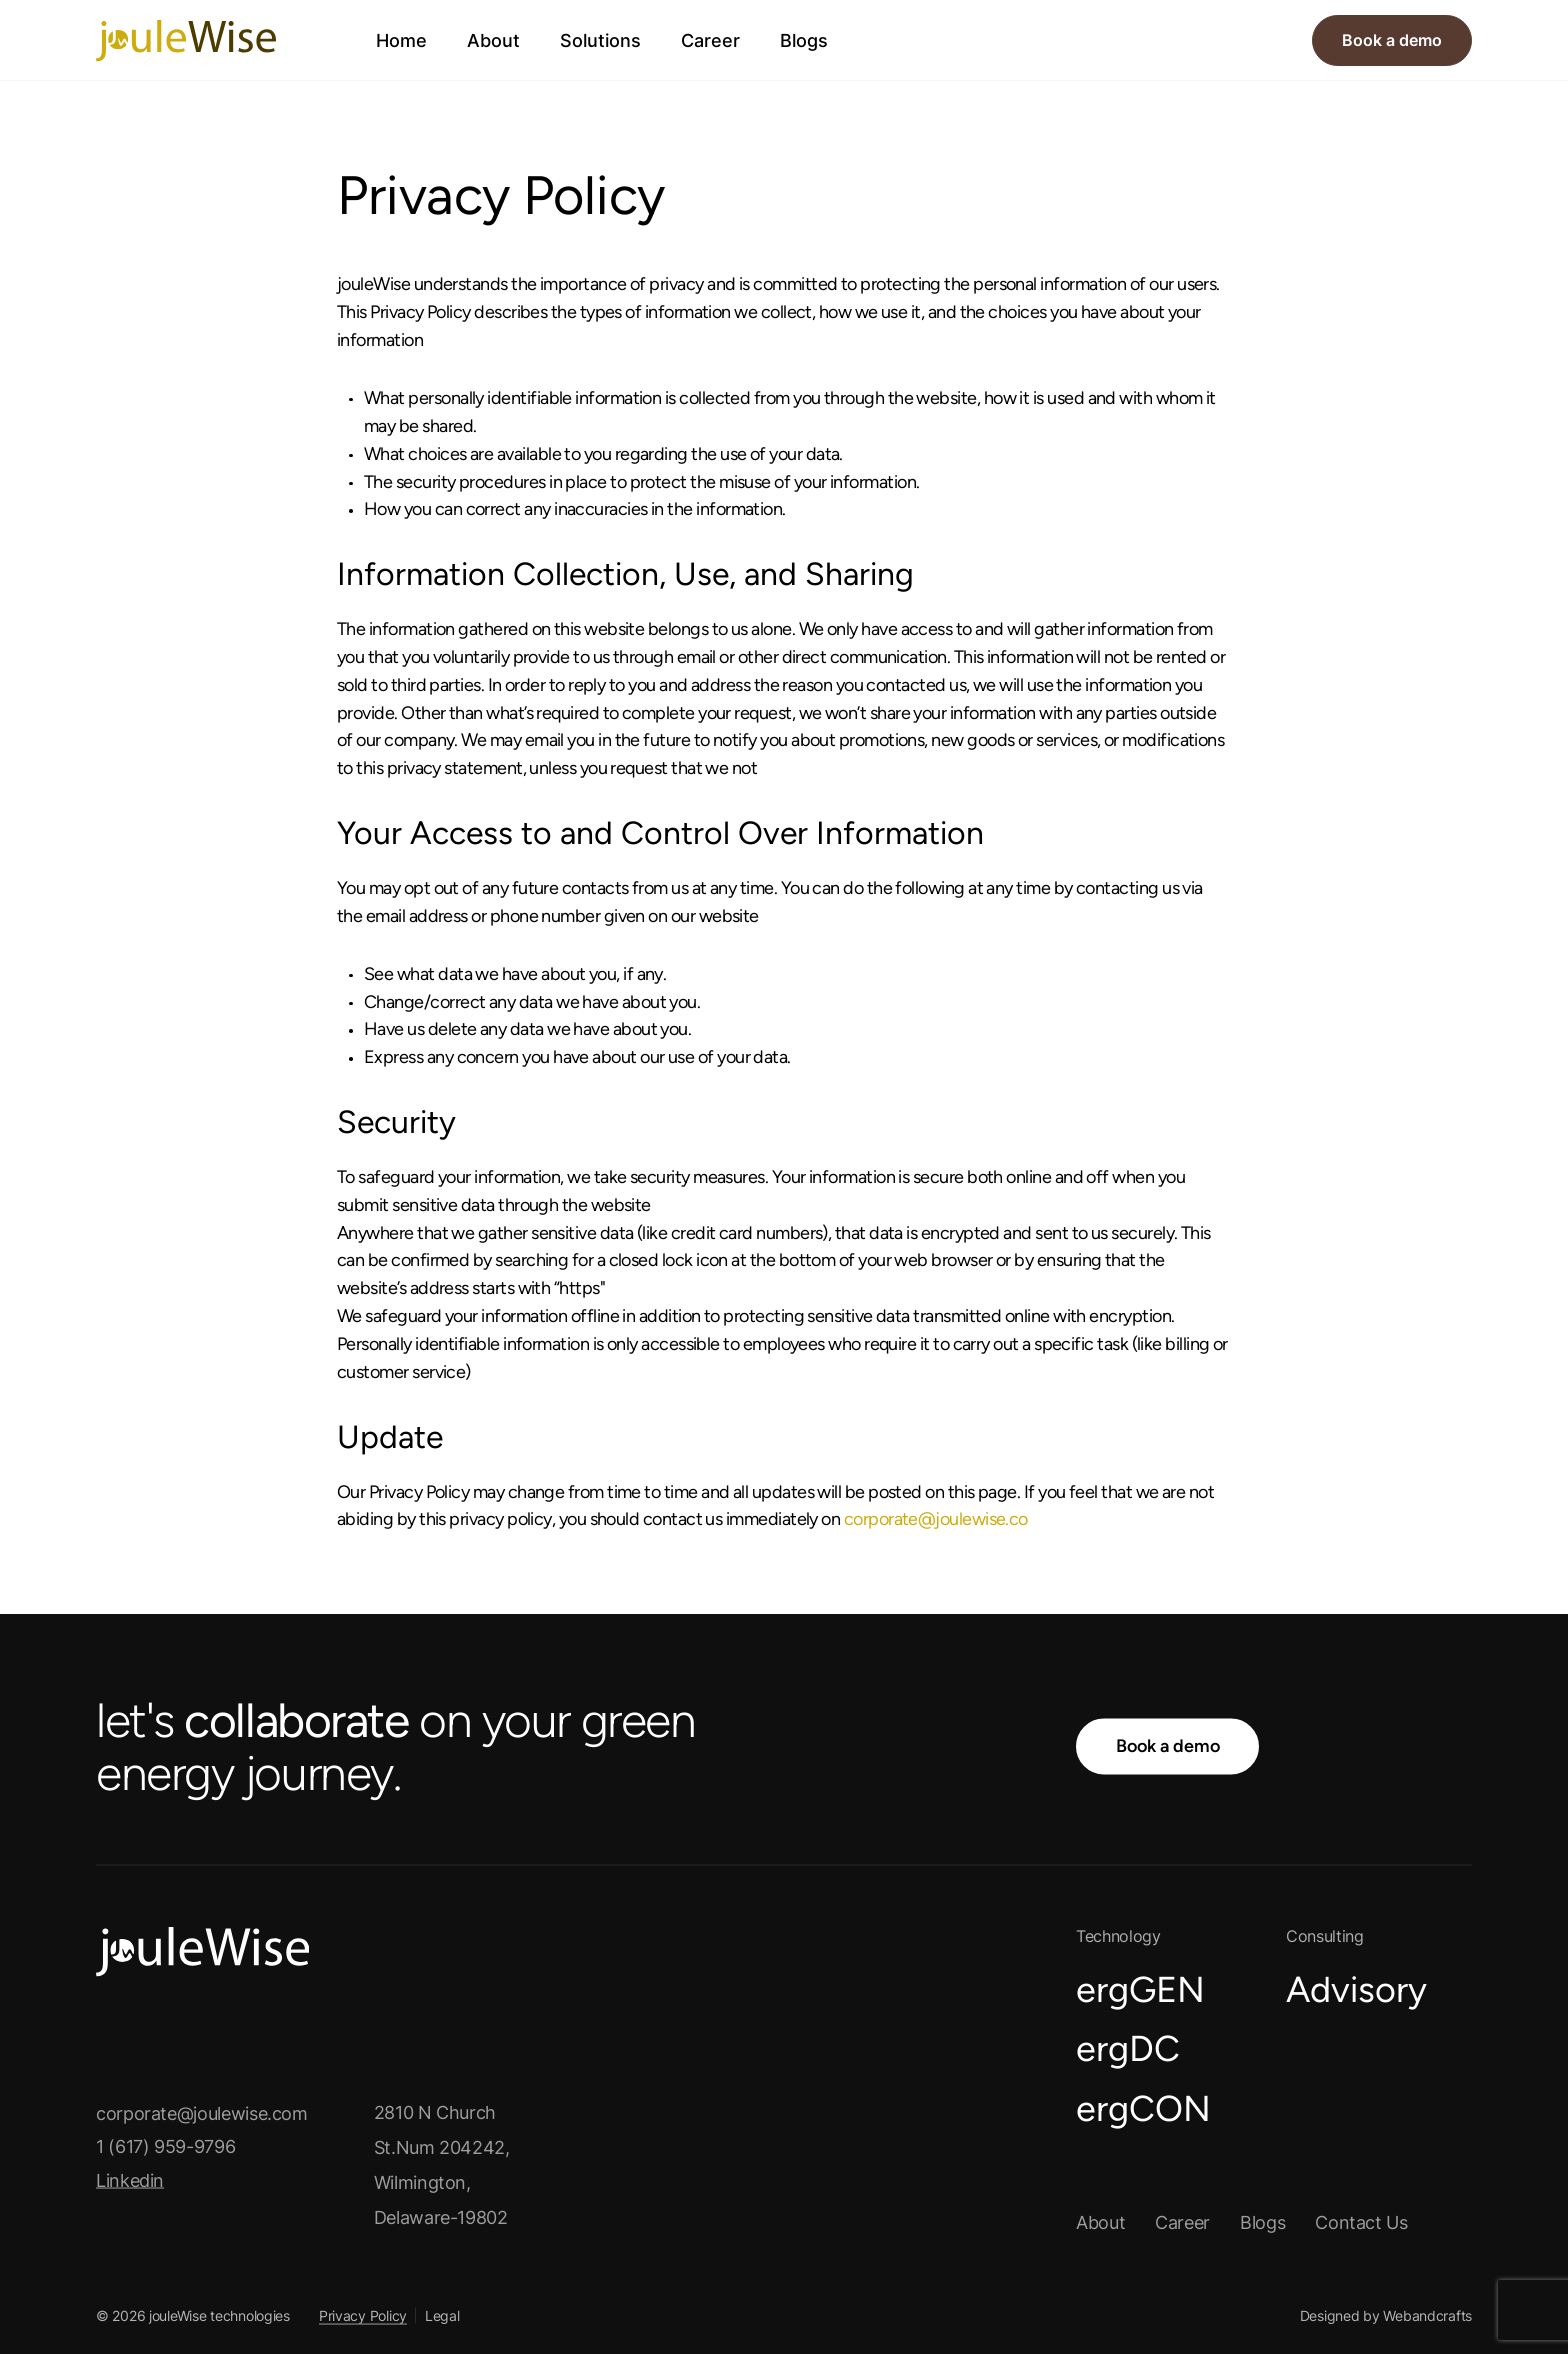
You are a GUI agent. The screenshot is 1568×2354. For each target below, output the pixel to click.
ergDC (1128, 2048)
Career (710, 40)
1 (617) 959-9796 (165, 2146)
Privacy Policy (363, 2314)
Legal (442, 2314)
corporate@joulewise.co (936, 1519)
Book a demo (1392, 40)
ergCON (1143, 2107)
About (493, 40)
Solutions (600, 40)
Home (401, 40)
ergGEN (1140, 1988)
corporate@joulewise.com (202, 2112)
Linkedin (144, 2181)
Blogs (804, 40)
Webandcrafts (1427, 2314)
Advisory (1356, 1988)
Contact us (1361, 2221)
